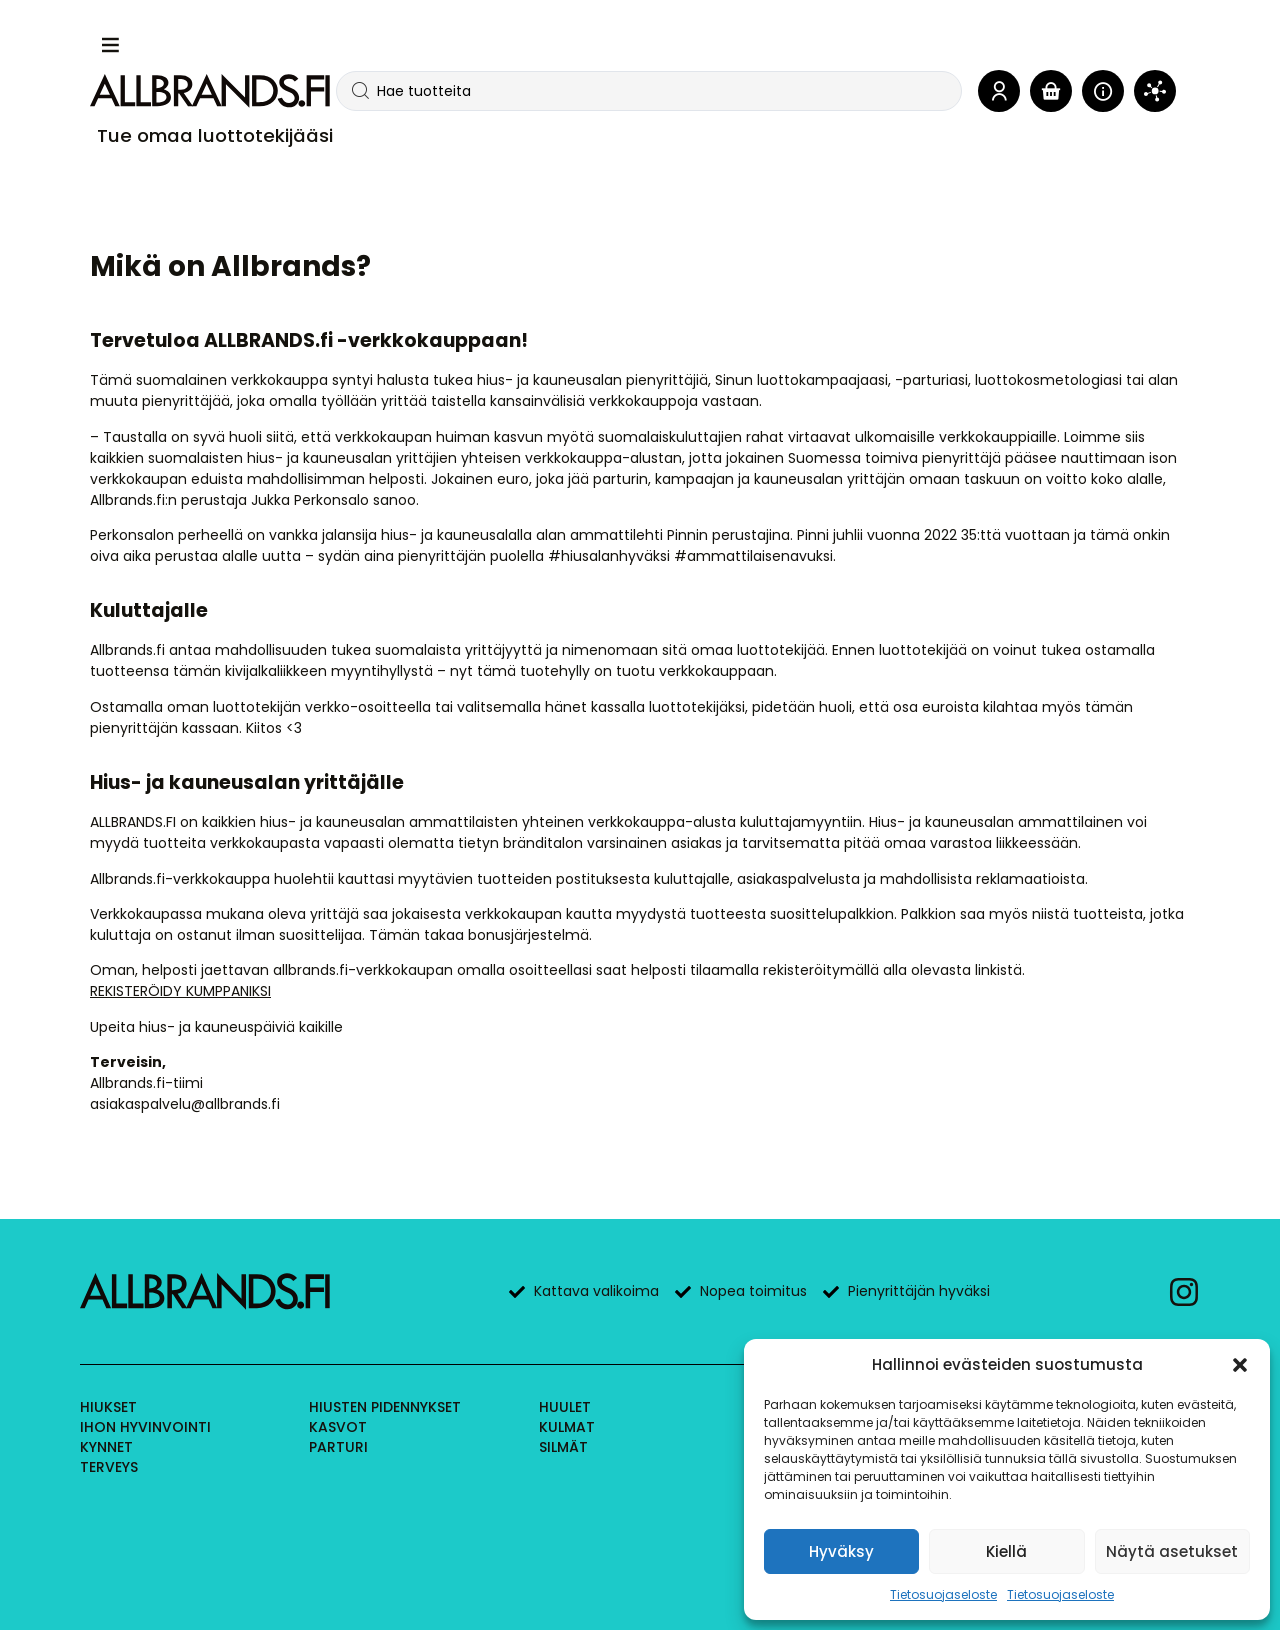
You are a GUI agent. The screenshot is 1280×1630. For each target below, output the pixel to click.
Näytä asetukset (1172, 1551)
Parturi (338, 1447)
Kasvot (338, 1427)
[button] (1240, 1365)
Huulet (565, 1407)
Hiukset (108, 1407)
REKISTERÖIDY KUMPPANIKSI (180, 991)
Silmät (563, 1447)
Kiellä (1006, 1551)
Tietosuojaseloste (943, 1594)
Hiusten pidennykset (385, 1407)
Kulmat (567, 1427)
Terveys (109, 1467)
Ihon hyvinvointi (145, 1427)
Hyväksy (841, 1551)
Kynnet (106, 1447)
